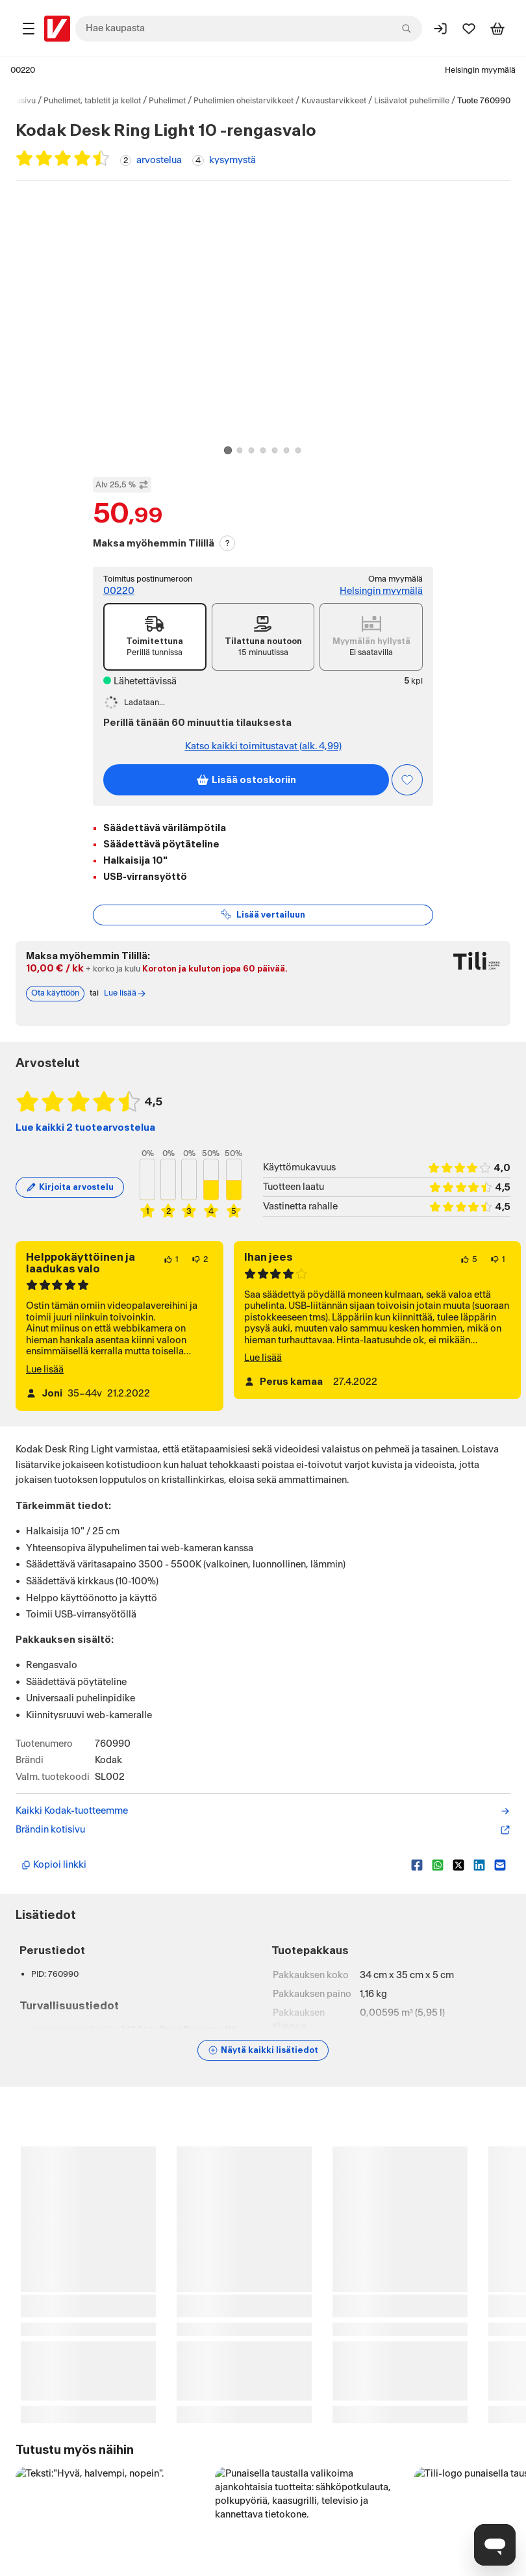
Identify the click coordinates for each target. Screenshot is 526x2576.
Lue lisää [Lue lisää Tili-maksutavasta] (125, 1009)
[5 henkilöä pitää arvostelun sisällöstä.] (468, 1275)
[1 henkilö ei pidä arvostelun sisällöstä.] (497, 1275)
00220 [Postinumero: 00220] (22, 70)
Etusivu (22, 101)
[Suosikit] (469, 29)
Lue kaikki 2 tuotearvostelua (85, 1143)
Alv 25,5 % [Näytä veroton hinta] (122, 485)
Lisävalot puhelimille (411, 101)
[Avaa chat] (495, 2545)
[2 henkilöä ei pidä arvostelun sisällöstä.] (199, 1275)
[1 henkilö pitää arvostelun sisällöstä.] (171, 1275)
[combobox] (248, 29)
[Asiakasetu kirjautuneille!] (407, 779)
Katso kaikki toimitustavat (263, 747)
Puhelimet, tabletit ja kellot (92, 101)
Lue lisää (45, 1385)
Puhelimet (167, 101)
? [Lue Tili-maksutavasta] (227, 543)
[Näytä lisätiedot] (263, 2065)
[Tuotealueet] (29, 29)
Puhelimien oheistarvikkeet (244, 101)
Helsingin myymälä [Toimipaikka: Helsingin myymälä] (480, 70)
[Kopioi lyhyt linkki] (211, 1881)
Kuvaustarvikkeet (333, 101)
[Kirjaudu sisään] (440, 29)
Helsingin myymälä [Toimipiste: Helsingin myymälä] (381, 591)
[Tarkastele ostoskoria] (497, 29)
